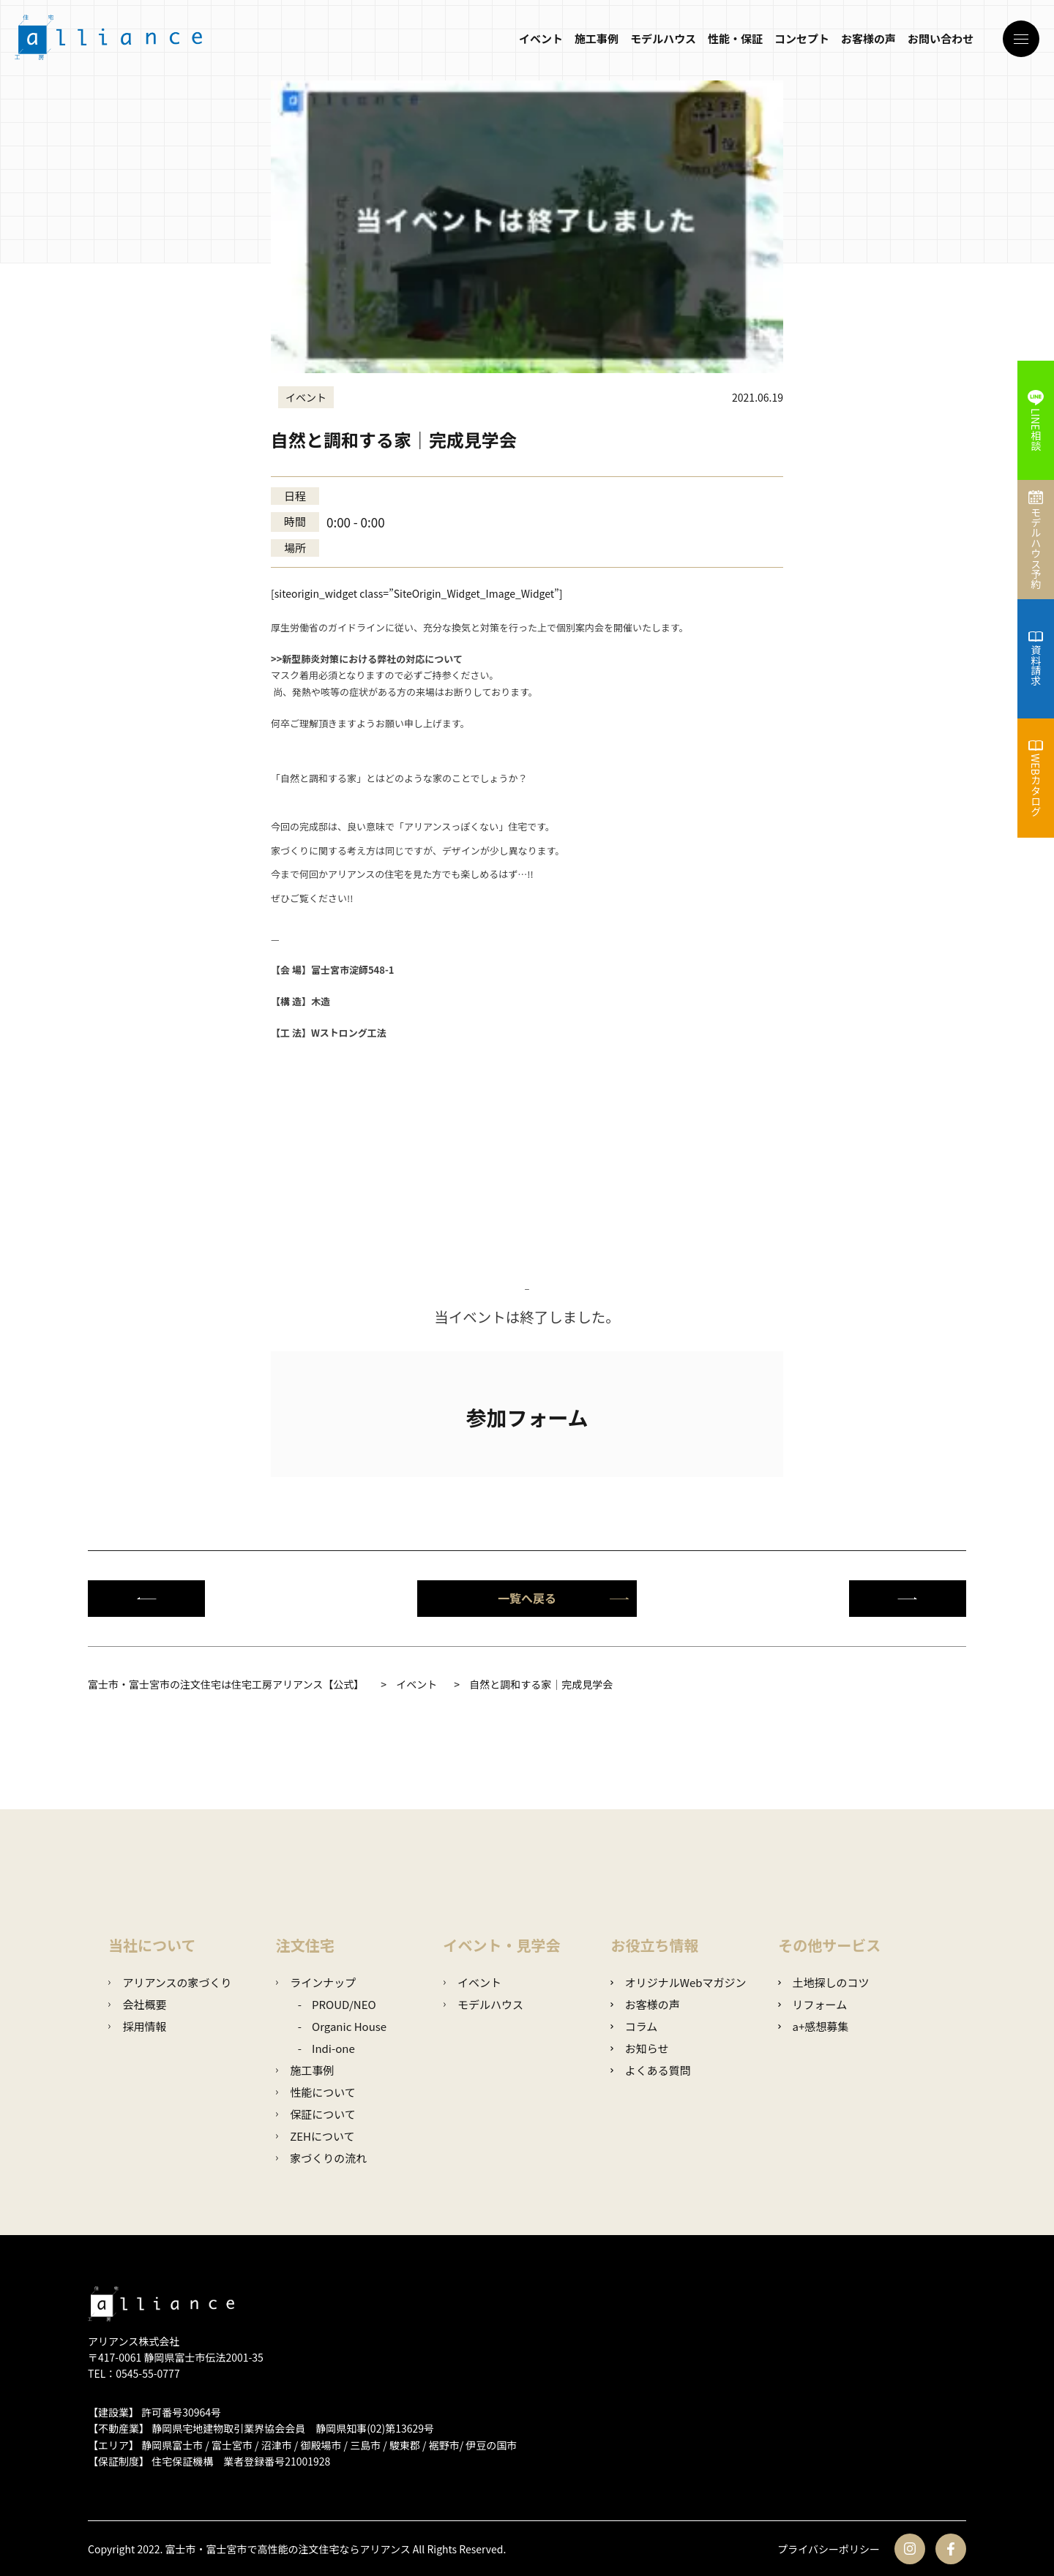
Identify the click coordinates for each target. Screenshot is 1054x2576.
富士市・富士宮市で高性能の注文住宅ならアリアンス (288, 2549)
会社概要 (137, 2004)
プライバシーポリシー (828, 2549)
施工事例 (596, 38)
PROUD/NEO (344, 2004)
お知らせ (639, 2048)
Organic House (349, 2026)
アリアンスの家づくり (170, 1982)
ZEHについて (315, 2136)
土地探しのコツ (823, 1982)
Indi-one (333, 2048)
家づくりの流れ (321, 2158)
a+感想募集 (813, 2026)
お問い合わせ (940, 38)
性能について (316, 2092)
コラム (633, 2026)
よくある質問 (650, 2070)
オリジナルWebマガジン (678, 1982)
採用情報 (137, 2026)
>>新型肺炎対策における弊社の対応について (367, 659)
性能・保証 (735, 38)
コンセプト (801, 38)
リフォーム (812, 2004)
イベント (541, 38)
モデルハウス (663, 38)
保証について (316, 2114)
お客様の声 (868, 38)
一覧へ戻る (563, 1598)
